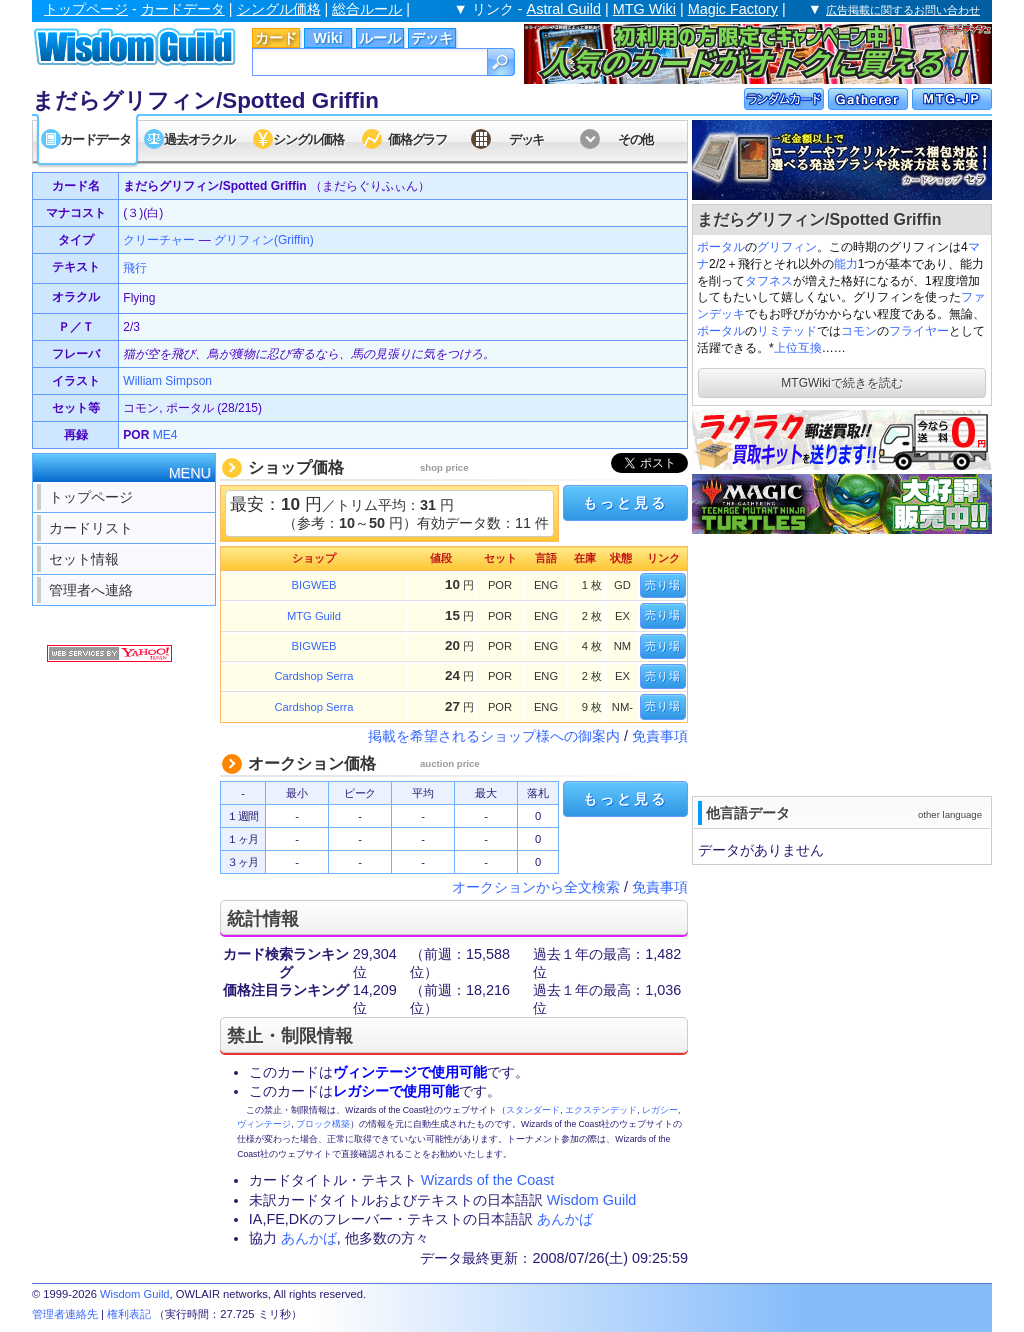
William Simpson (167, 381)
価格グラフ (417, 139)
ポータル (721, 247)
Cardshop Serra (314, 676)
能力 (846, 264)
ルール (380, 38)
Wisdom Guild (592, 1200)
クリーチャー (159, 240)
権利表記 (129, 1314)
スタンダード (533, 1110)
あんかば (565, 1219)
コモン (859, 331)
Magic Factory (733, 9)
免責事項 (660, 736)
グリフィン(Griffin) (264, 240)
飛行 (135, 268)
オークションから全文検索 (536, 887)
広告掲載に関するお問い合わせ (903, 10)
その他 (635, 139)
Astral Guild (564, 9)
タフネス (769, 281)
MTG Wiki (644, 9)
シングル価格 (279, 9)
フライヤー (919, 331)
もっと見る (625, 503)
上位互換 (798, 348)
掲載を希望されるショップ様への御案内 (494, 736)
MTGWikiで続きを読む (841, 383)
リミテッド (787, 331)
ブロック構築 (323, 1124)
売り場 (663, 585)
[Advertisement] (842, 663)
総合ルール (367, 9)
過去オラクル (199, 139)
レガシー (660, 1110)
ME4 (165, 435)
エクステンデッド (601, 1110)
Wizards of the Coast (488, 1180)
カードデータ (183, 9)
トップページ (86, 9)
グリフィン (787, 247)
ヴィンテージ (264, 1124)
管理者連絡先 (65, 1314)
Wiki (327, 38)
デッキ (432, 38)
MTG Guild (314, 616)
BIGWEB (314, 585)
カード (276, 38)
